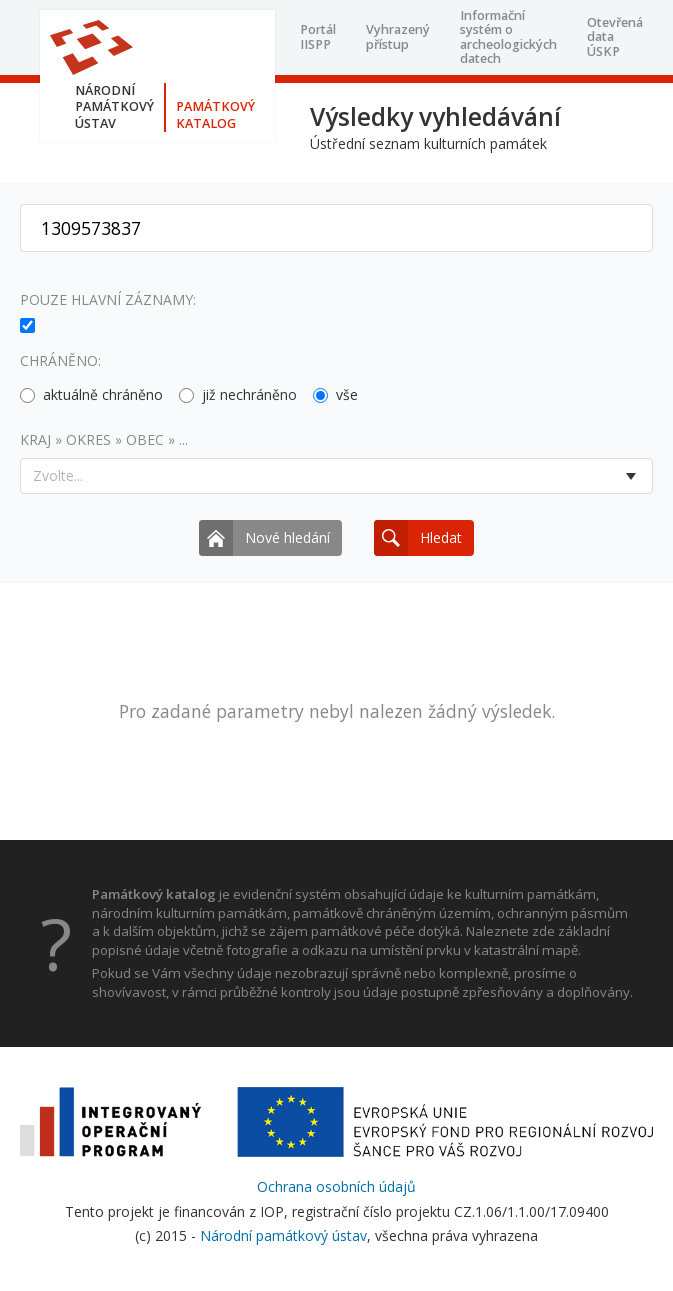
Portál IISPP (318, 36)
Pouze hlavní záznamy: (108, 299)
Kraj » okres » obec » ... (104, 439)
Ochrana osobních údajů (336, 1186)
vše (335, 394)
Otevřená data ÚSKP (615, 37)
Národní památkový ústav (283, 1235)
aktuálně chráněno (91, 394)
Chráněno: (60, 360)
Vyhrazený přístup (398, 36)
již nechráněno (238, 394)
